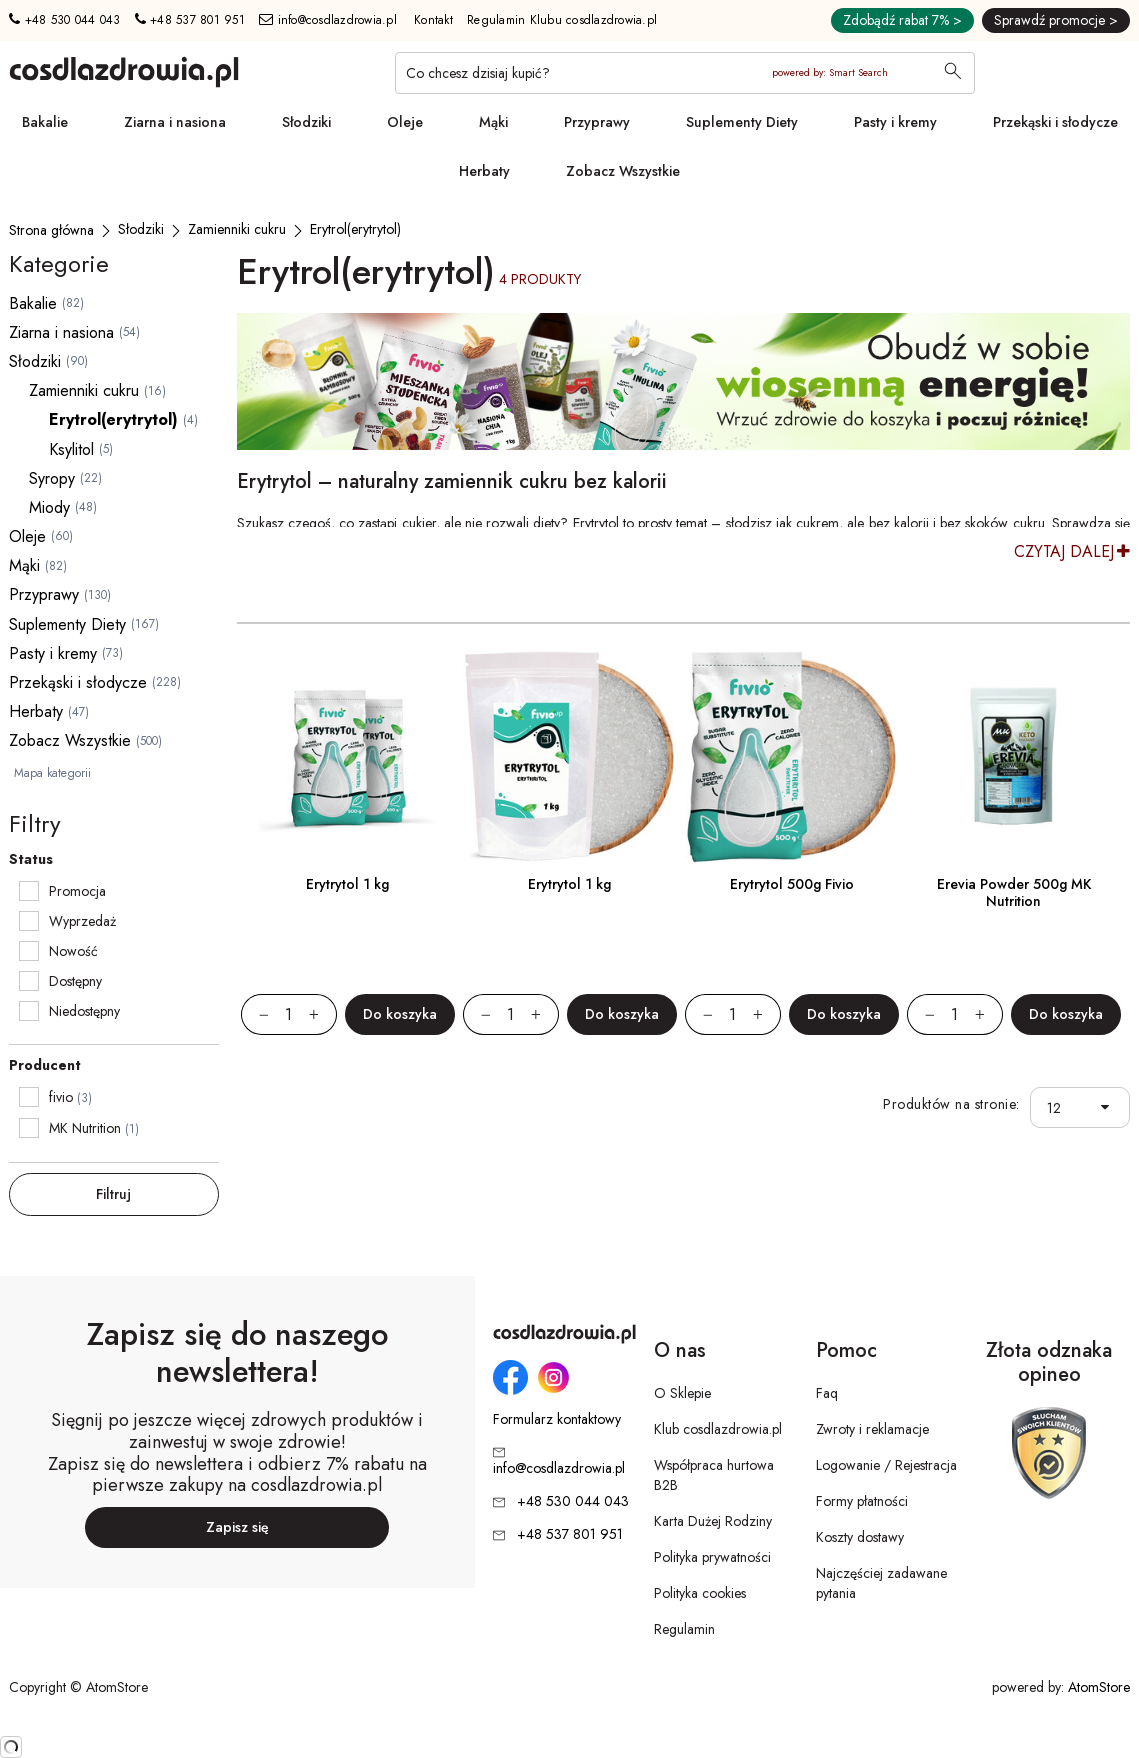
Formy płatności (862, 1501)
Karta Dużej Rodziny (713, 1521)
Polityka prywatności (712, 1557)
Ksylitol (71, 449)
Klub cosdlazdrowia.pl (718, 1429)
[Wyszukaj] (953, 73)
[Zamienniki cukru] (237, 229)
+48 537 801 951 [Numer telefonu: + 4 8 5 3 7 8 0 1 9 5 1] (190, 20)
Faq (827, 1393)
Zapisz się (237, 1527)
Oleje (405, 122)
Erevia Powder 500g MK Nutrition (1014, 892)
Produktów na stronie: (951, 1104)
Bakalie (45, 122)
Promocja (77, 891)
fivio (61, 1097)
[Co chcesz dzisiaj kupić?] (685, 73)
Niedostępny (84, 1011)
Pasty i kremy (895, 122)
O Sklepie (682, 1393)
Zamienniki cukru (84, 390)
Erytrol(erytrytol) (113, 419)
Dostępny (75, 981)
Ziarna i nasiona (175, 122)
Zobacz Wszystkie (623, 171)
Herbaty (484, 171)
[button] (1109, 1107)
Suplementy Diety (742, 122)
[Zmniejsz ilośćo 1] (255, 1014)
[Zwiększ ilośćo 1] (323, 1014)
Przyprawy (597, 122)
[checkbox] (29, 891)
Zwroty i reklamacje (872, 1429)
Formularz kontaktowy (557, 1419)
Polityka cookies (700, 1593)
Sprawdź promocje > (1056, 20)
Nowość (73, 951)
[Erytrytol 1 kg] (348, 757)
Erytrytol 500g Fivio (792, 884)
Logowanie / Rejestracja (886, 1465)
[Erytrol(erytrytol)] (355, 229)
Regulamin (684, 1629)
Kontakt (433, 20)
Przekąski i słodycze (1055, 122)
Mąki (493, 122)
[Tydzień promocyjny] (683, 381)
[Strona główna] (51, 230)
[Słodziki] (141, 229)
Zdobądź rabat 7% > (902, 20)
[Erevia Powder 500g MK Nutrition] (1014, 757)
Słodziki (306, 122)
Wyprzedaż (82, 921)
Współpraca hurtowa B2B (714, 1475)
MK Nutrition (85, 1128)
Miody (49, 507)
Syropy (52, 478)
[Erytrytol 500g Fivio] (792, 757)
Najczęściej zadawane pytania (881, 1583)
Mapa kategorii (52, 773)
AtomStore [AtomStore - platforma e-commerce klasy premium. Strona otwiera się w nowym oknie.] (1099, 1687)
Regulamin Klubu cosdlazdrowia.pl (562, 20)
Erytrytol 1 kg (347, 884)
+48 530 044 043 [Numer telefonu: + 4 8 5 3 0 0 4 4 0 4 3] (64, 20)
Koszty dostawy (860, 1537)
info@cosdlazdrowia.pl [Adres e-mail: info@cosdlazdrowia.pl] (328, 20)
